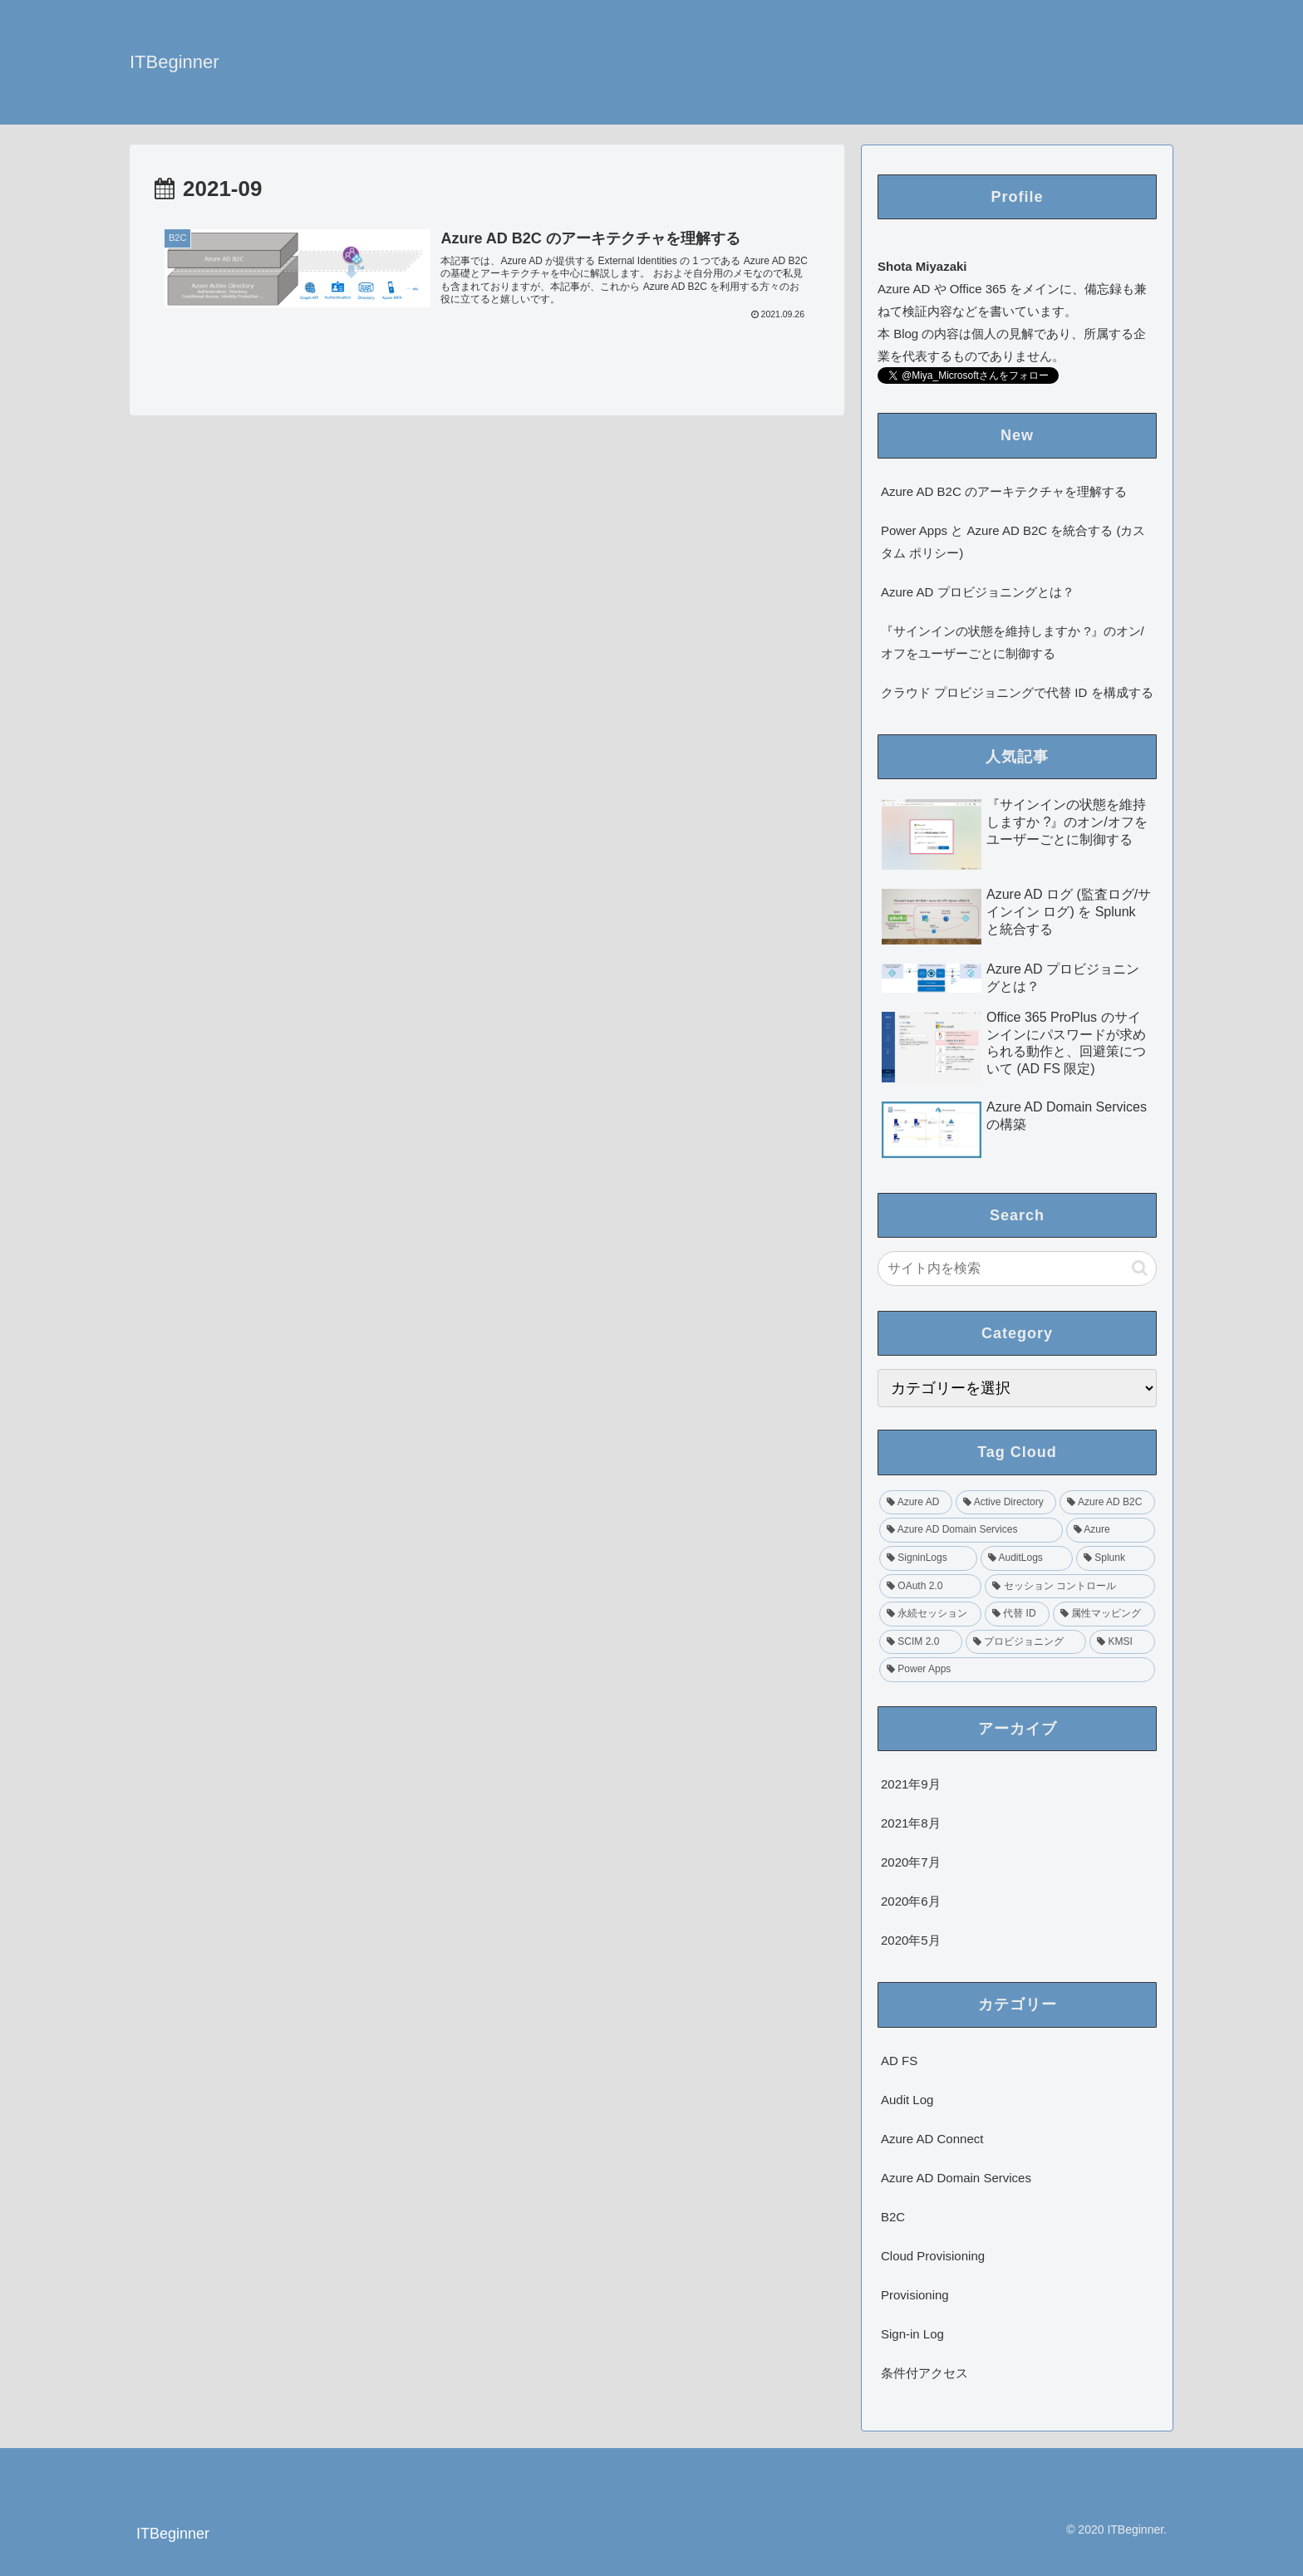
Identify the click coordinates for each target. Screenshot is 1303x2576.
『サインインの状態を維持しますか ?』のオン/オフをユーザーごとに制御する (1012, 642)
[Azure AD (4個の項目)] (915, 1502)
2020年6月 (911, 1901)
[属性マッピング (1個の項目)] (1104, 1614)
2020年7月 (911, 1862)
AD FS (899, 2060)
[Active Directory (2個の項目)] (1006, 1502)
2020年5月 (911, 1940)
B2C (893, 2217)
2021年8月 (911, 1823)
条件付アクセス (924, 2373)
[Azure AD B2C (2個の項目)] (1107, 1502)
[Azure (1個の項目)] (1110, 1530)
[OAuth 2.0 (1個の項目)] (930, 1586)
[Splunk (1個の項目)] (1115, 1558)
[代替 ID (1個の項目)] (1017, 1614)
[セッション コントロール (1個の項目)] (1070, 1586)
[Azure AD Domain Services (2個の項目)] (971, 1530)
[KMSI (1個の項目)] (1122, 1642)
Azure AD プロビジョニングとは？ (977, 592)
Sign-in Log (912, 2334)
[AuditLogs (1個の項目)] (1027, 1558)
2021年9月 (911, 1784)
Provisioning (915, 2295)
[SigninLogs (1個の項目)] (928, 1558)
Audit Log (907, 2100)
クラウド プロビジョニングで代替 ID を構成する (1017, 692)
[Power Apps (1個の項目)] (1017, 1669)
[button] (1139, 1268)
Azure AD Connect (932, 2139)
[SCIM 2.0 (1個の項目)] (920, 1642)
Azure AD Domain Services (956, 2178)
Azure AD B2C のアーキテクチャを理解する (1004, 491)
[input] (1017, 1268)
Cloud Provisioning (933, 2256)
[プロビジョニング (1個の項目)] (1026, 1642)
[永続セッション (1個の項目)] (930, 1614)
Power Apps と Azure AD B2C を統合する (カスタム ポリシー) (1013, 541)
